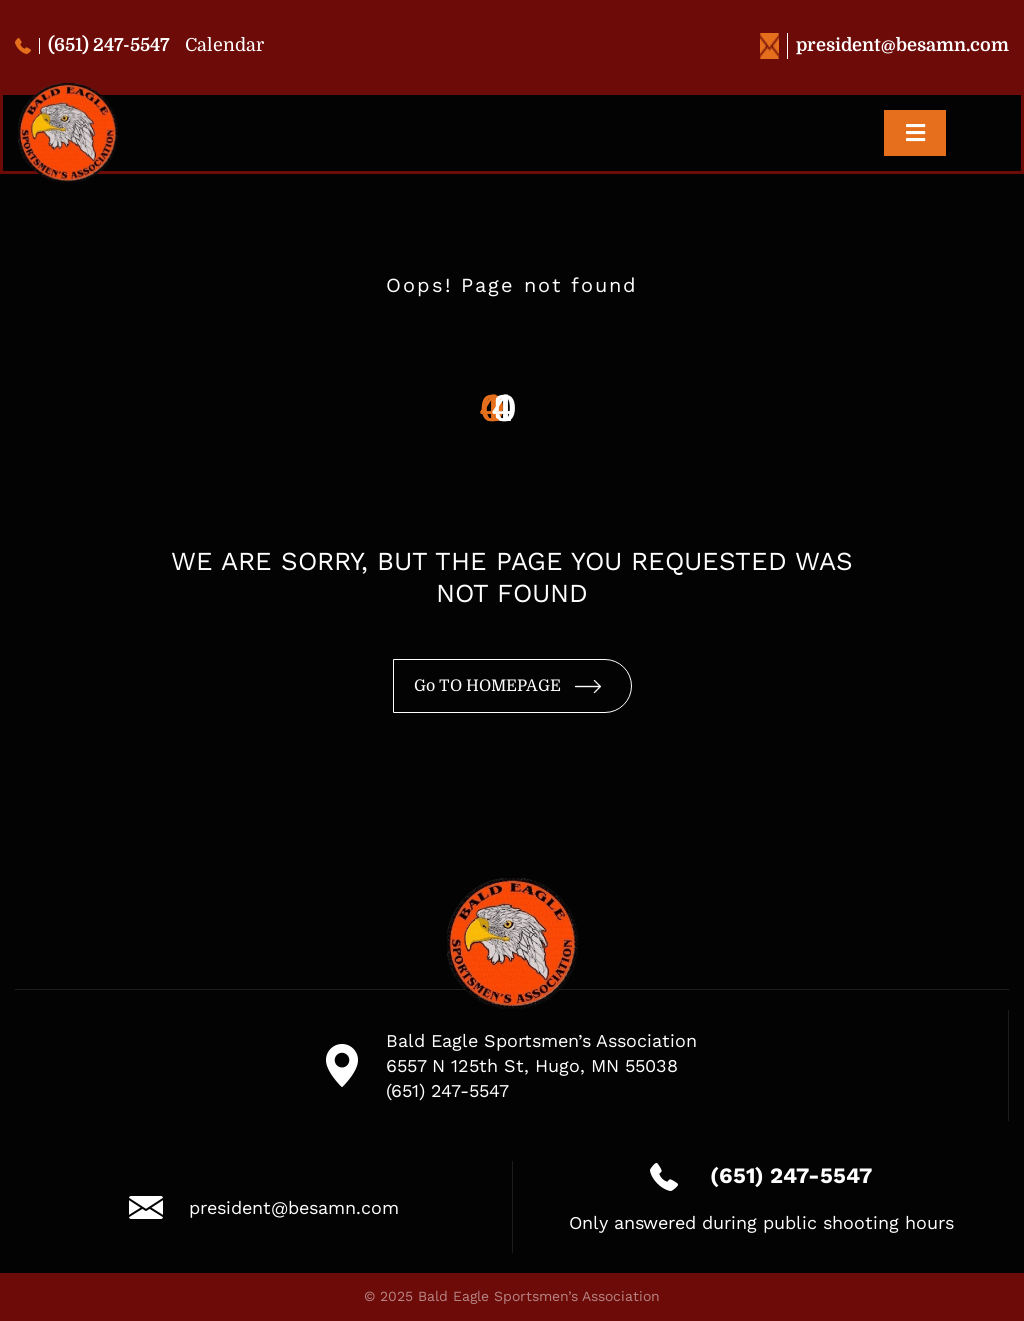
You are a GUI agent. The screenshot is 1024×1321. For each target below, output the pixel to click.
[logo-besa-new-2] (68, 91)
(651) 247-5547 (92, 45)
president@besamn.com (884, 45)
